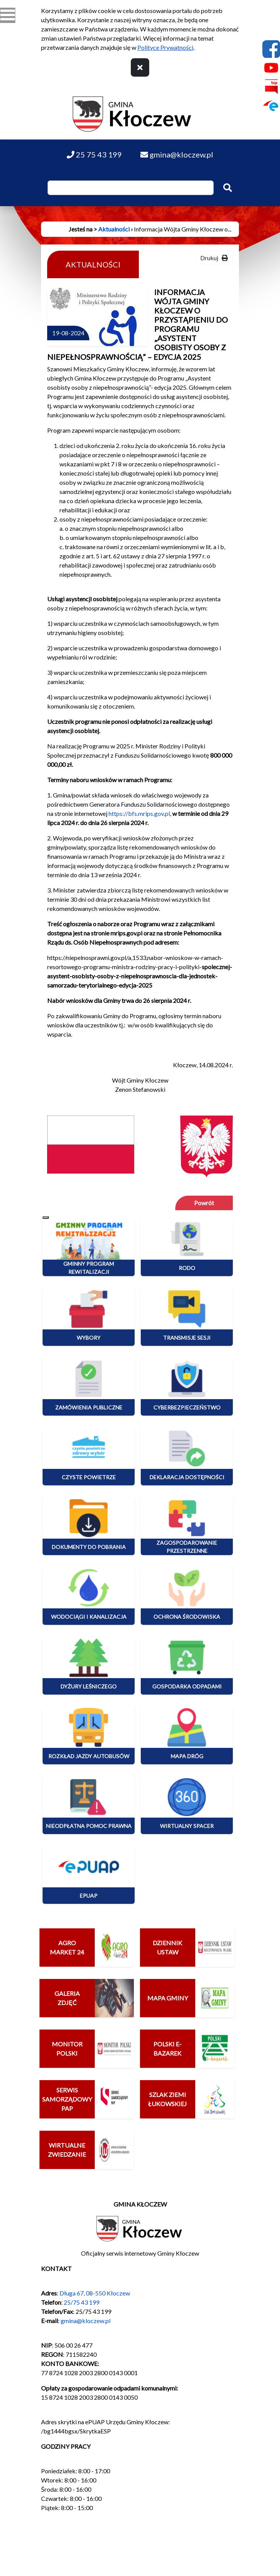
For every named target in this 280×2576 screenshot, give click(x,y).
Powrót (204, 1202)
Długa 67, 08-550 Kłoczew (94, 2293)
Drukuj (214, 257)
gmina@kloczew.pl (85, 2320)
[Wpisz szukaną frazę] (131, 187)
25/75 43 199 (81, 2302)
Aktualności (114, 229)
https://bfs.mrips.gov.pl (139, 813)
